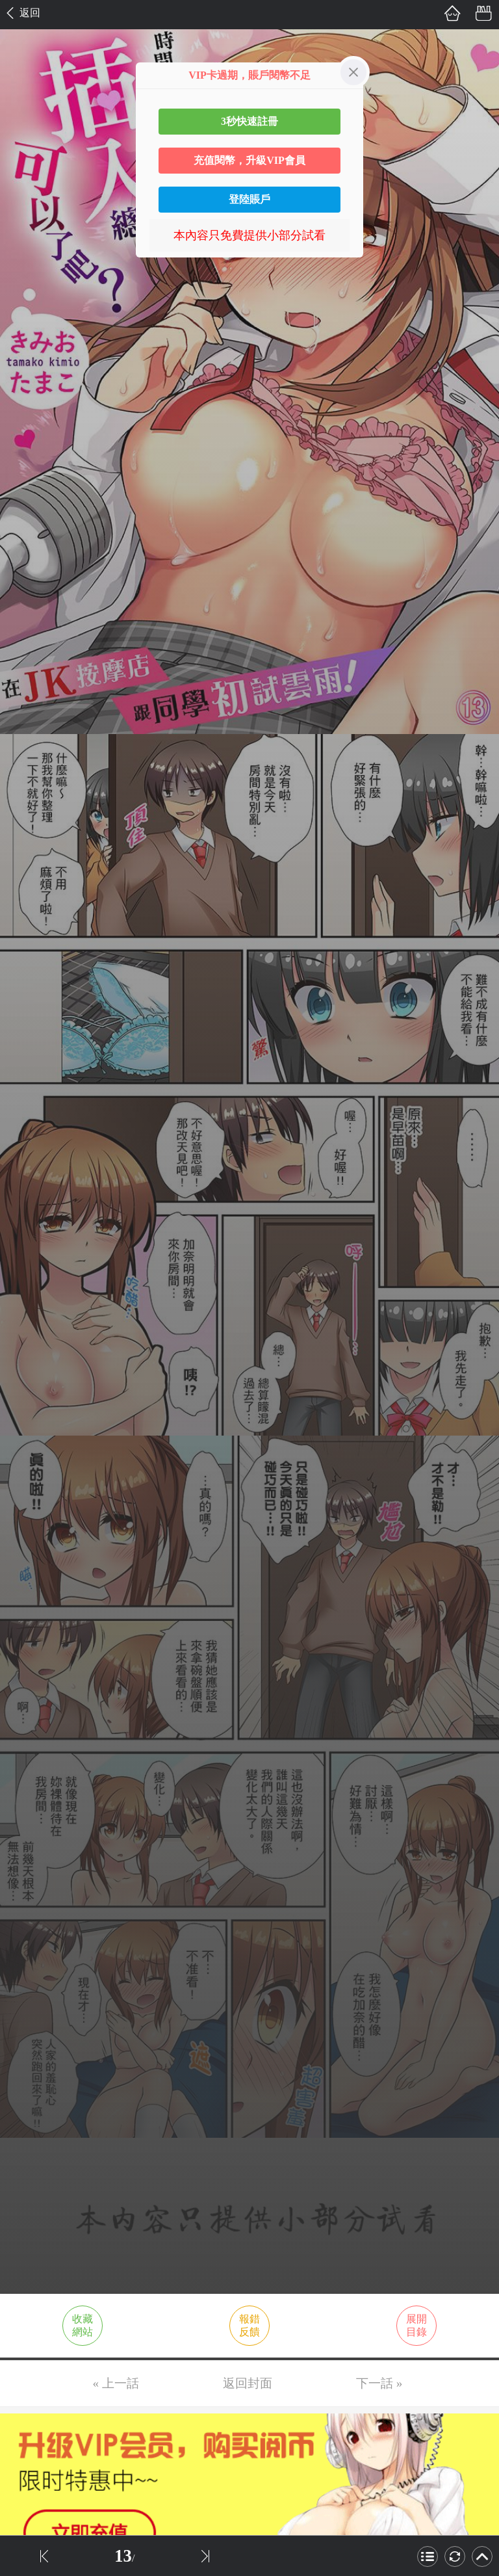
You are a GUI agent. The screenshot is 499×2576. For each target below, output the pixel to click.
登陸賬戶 (249, 199)
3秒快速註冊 (249, 121)
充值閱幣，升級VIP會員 (249, 160)
